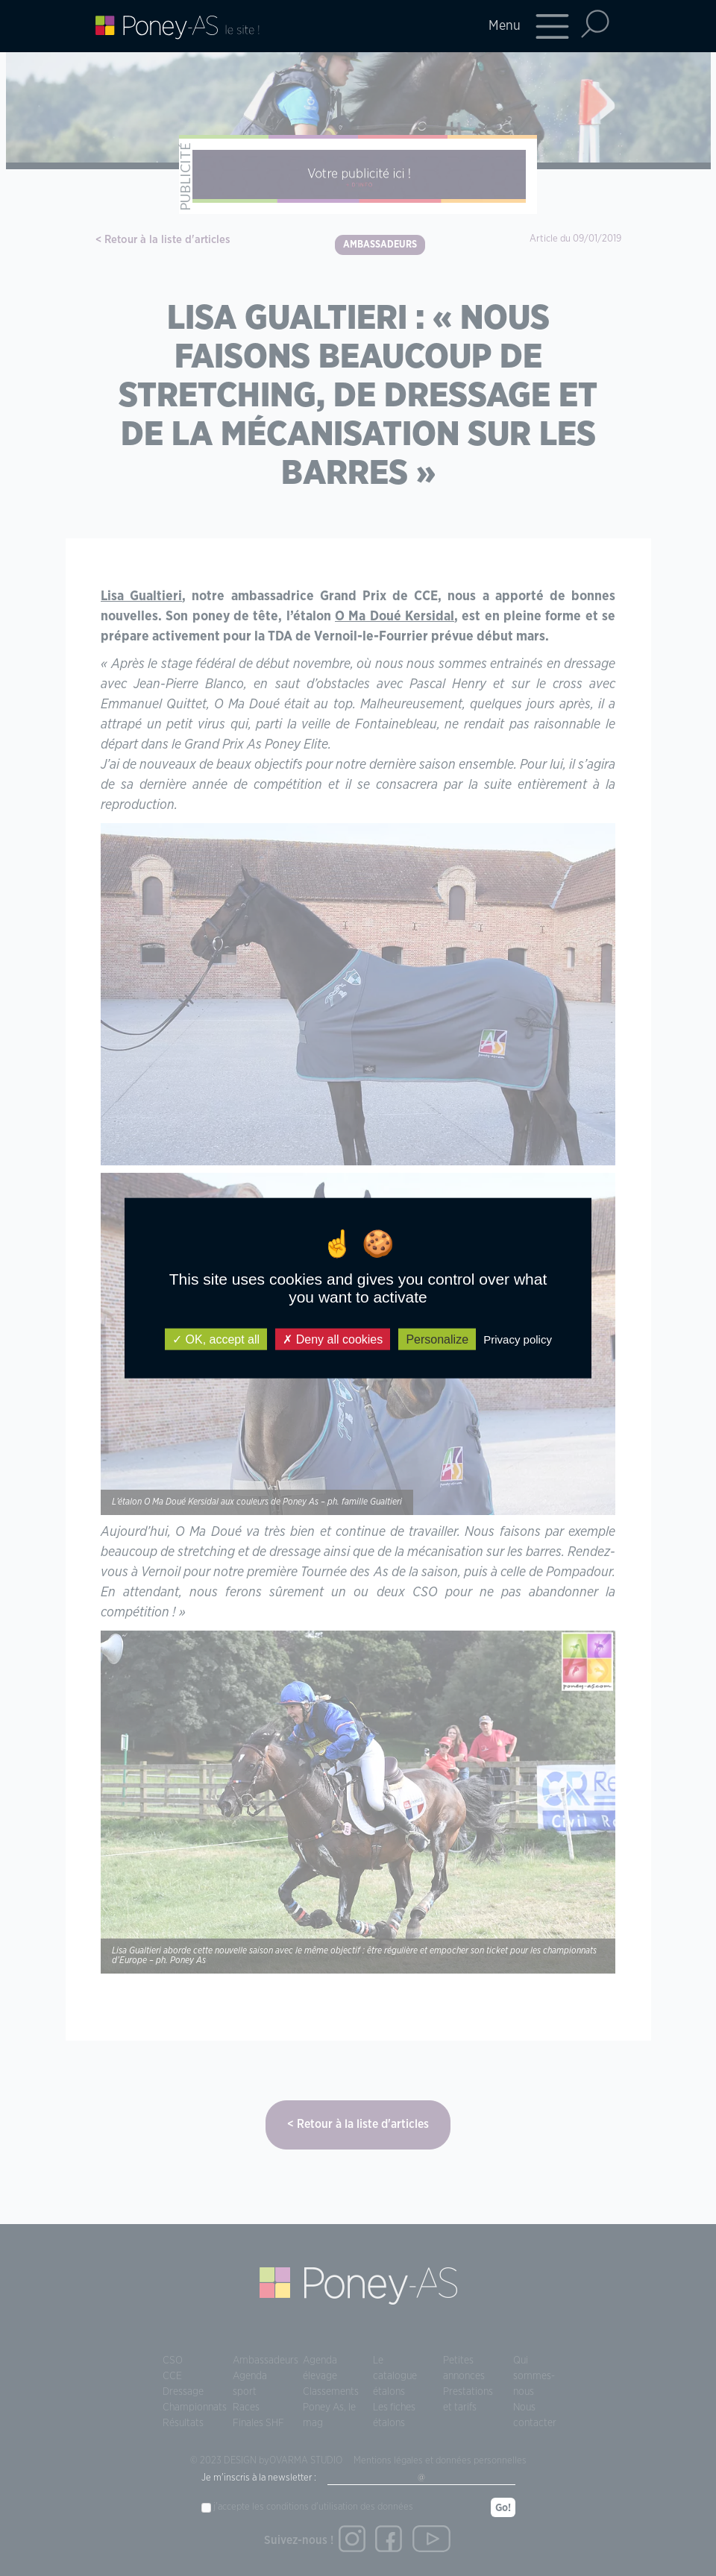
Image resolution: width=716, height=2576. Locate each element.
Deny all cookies (333, 1339)
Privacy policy (517, 1339)
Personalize (437, 1339)
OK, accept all (216, 1339)
